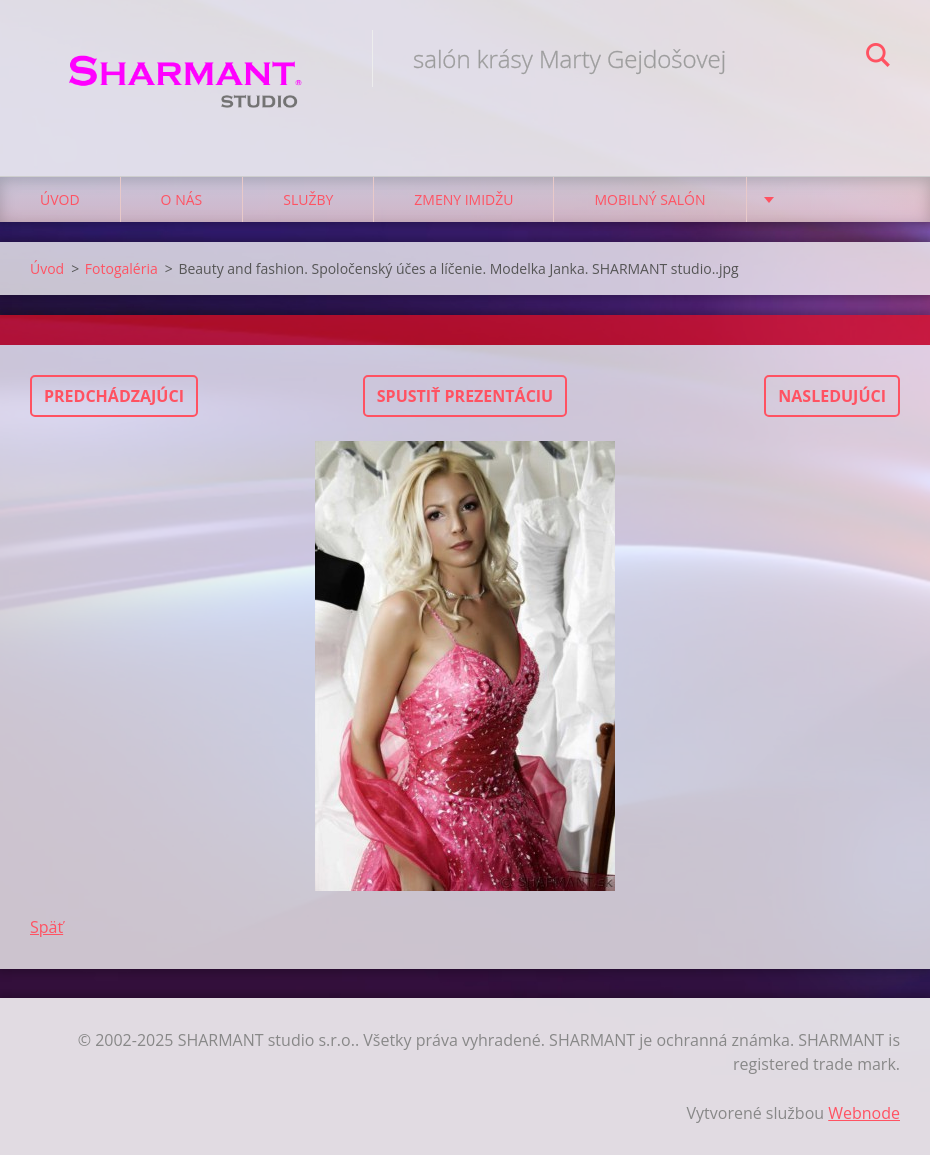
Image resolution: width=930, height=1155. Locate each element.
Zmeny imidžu (463, 199)
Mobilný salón (649, 199)
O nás (182, 199)
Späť (46, 927)
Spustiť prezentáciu (465, 396)
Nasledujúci (832, 396)
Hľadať (878, 58)
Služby (308, 199)
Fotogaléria (121, 268)
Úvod (60, 199)
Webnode (864, 1113)
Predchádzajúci (114, 396)
